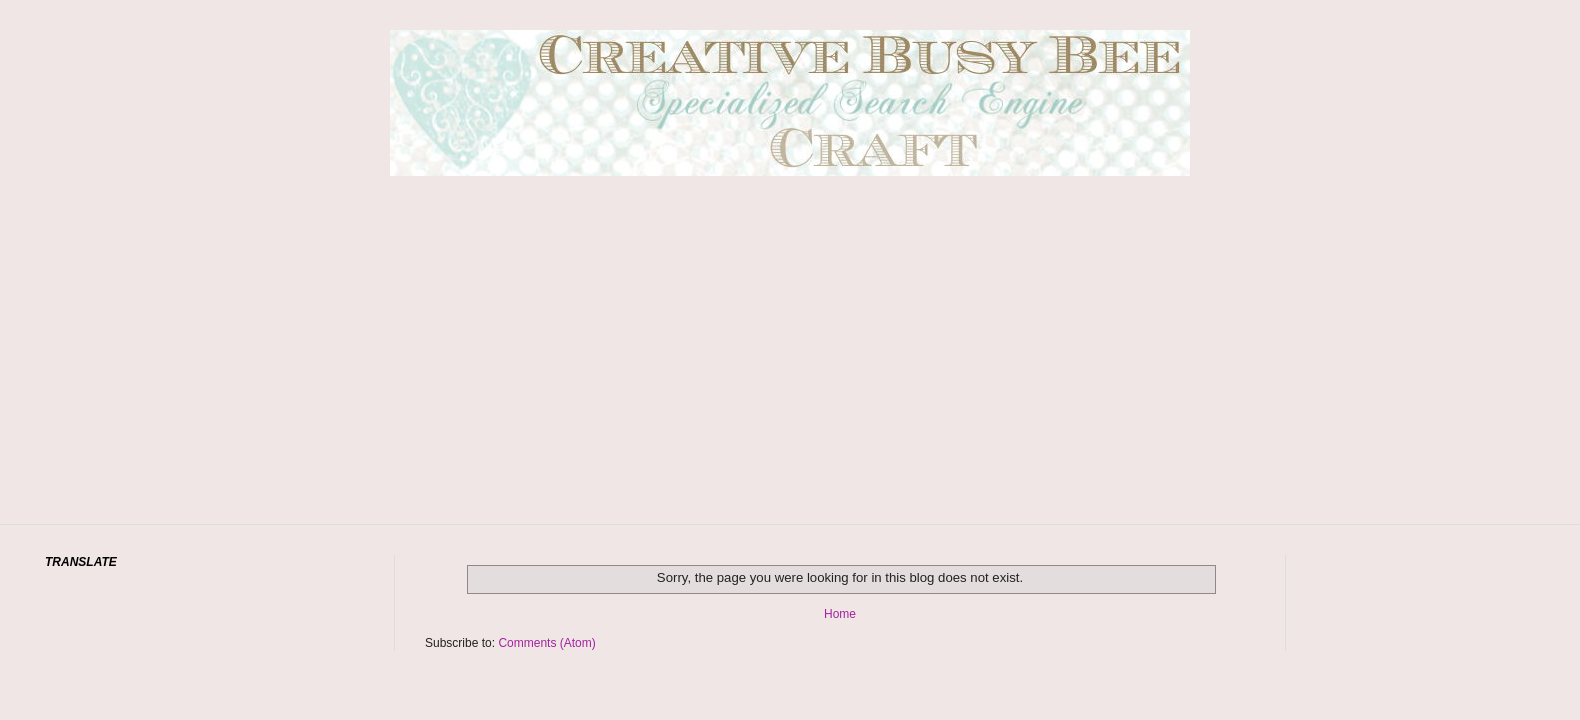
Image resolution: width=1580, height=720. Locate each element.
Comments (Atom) (546, 643)
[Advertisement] (790, 380)
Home (840, 614)
